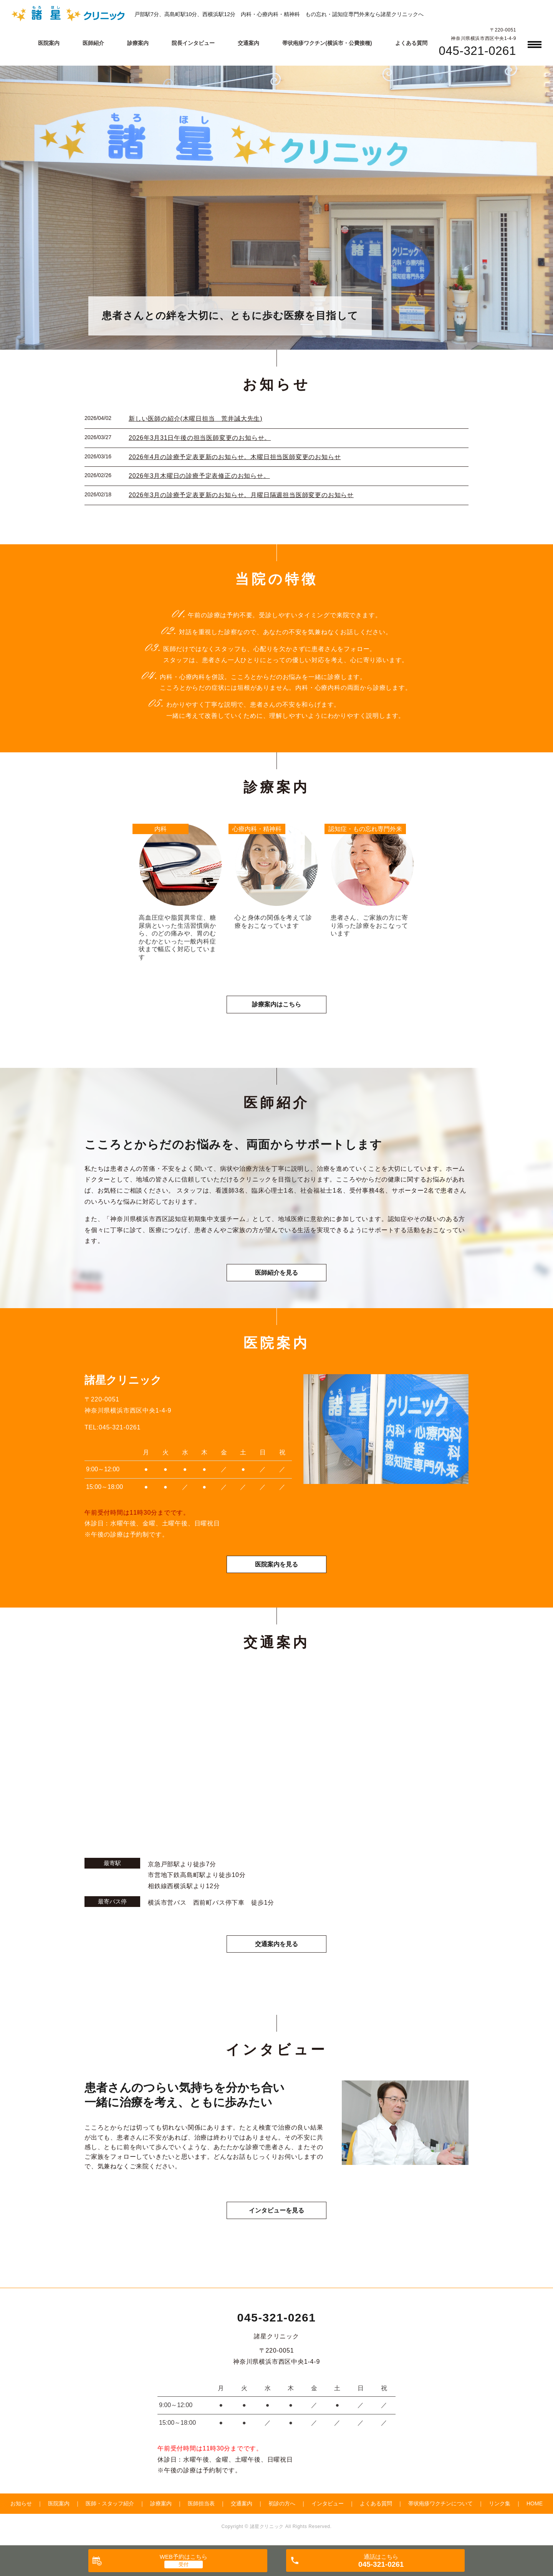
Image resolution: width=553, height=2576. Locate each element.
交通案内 (248, 43)
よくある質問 (411, 43)
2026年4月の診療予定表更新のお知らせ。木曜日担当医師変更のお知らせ (235, 457)
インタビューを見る (276, 2210)
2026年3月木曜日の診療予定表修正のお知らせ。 (199, 476)
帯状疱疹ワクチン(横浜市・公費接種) (327, 43)
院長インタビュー (193, 43)
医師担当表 (201, 2503)
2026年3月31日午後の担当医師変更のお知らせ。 (200, 438)
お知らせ (21, 2503)
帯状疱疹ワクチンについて (440, 2503)
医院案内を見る (276, 1564)
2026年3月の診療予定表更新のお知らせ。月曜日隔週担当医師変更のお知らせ (241, 495)
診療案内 (138, 43)
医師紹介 (93, 43)
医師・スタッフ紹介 (110, 2503)
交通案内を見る (276, 1944)
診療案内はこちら (276, 1004)
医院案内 (49, 43)
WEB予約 (183, 2556)
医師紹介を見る (276, 1272)
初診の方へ (281, 2503)
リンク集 (499, 2503)
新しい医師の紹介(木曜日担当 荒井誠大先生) (195, 418)
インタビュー (327, 2503)
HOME (535, 2503)
